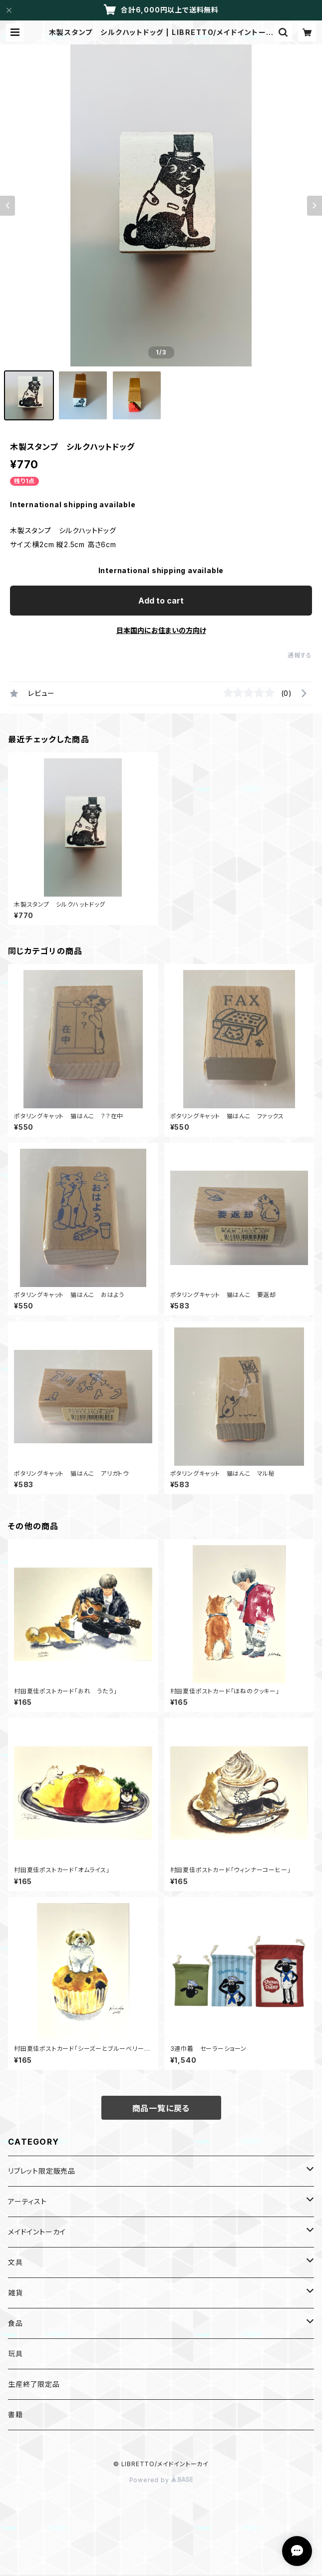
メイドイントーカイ (37, 2232)
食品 (15, 2323)
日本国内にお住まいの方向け (161, 630)
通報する (300, 655)
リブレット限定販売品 (41, 2171)
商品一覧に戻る (161, 2108)
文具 (15, 2262)
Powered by (161, 2480)
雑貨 (15, 2292)
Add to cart (161, 601)
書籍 (15, 2414)
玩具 (15, 2353)
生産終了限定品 (34, 2384)
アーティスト (27, 2201)
